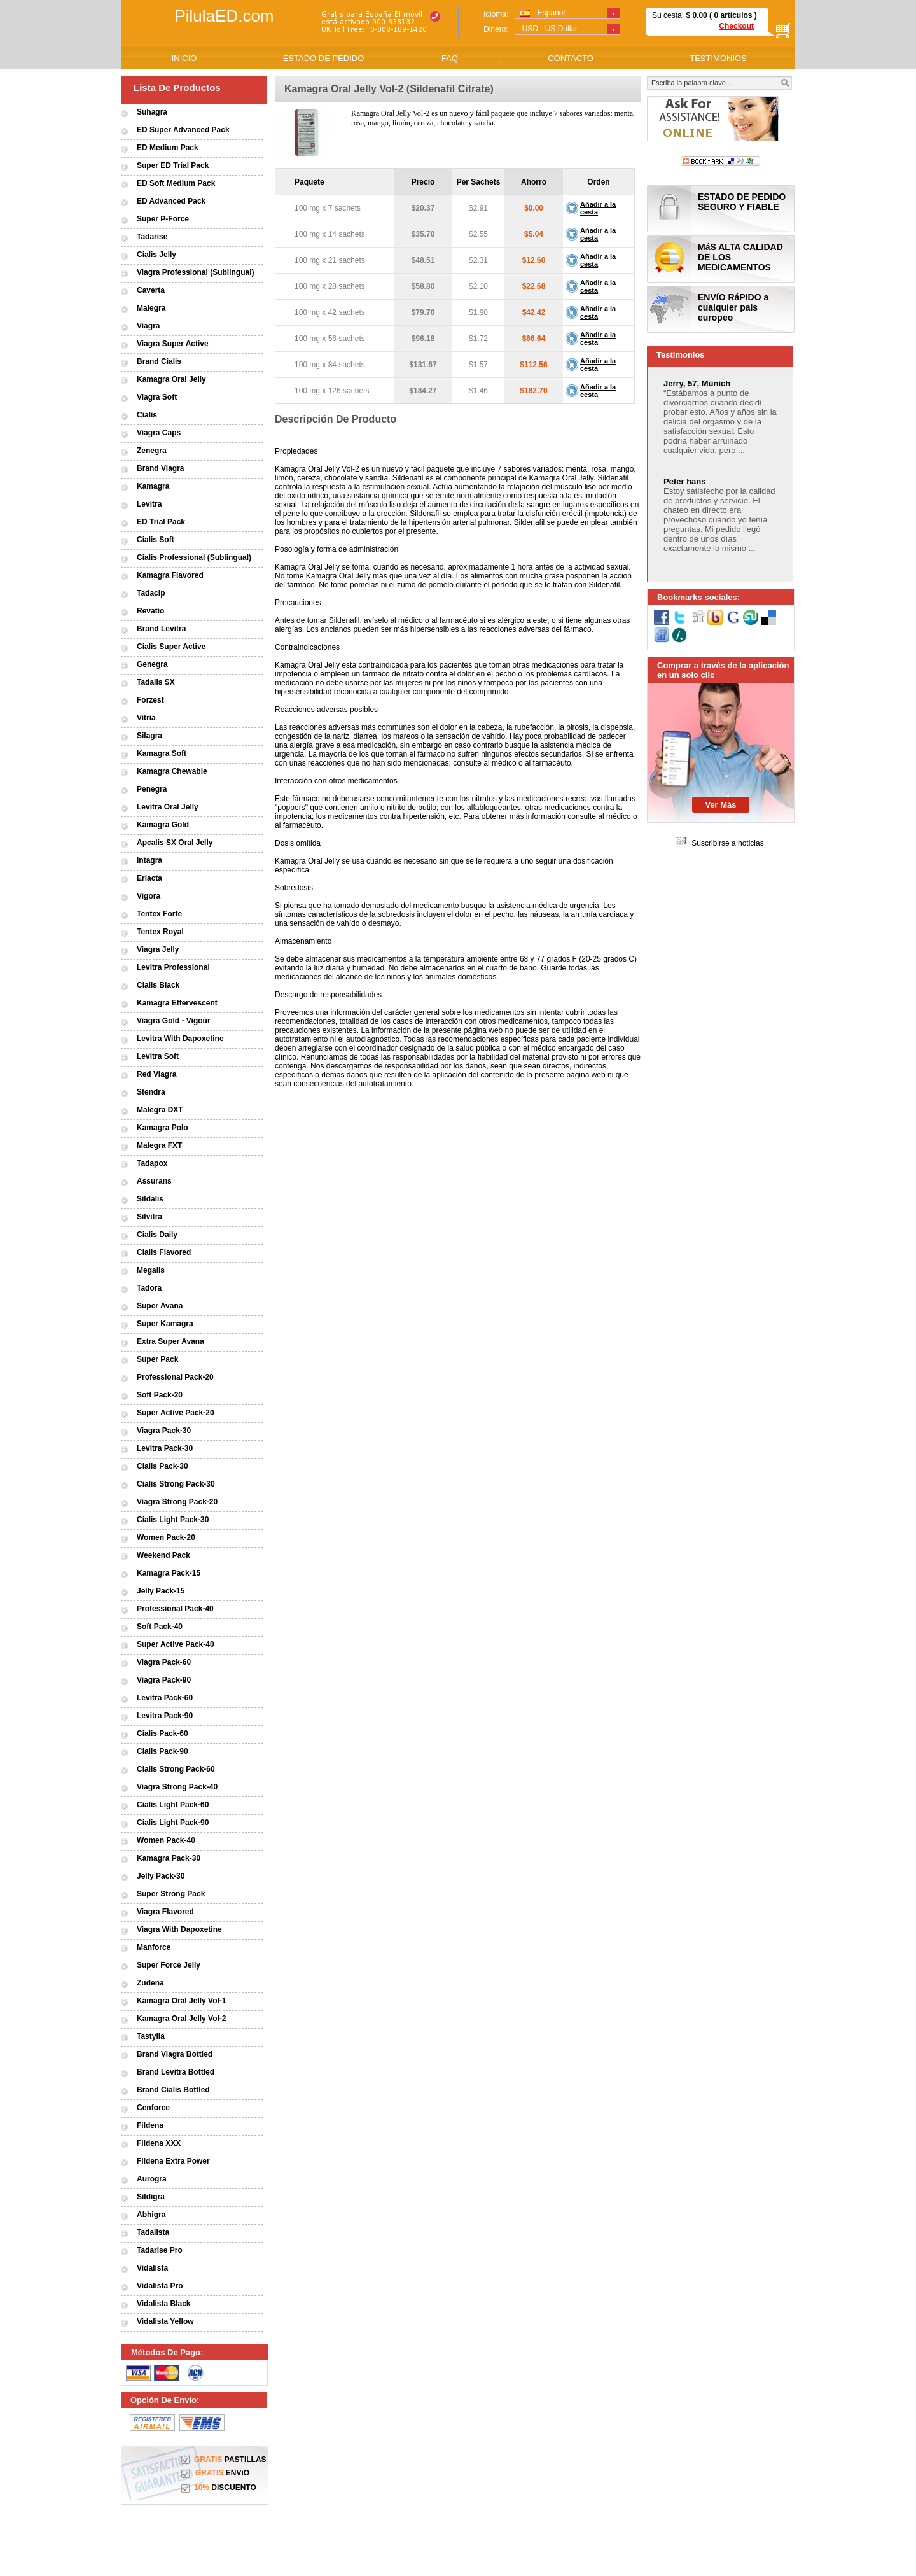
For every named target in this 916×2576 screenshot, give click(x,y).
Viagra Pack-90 (164, 1680)
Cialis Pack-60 (162, 1733)
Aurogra (152, 2178)
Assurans (154, 1181)
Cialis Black (158, 985)
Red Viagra (156, 1074)
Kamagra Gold (163, 824)
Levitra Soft (158, 1056)
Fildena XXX (159, 2143)
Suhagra (152, 112)
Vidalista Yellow (165, 2321)
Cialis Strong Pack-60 (176, 1769)
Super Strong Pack (171, 1893)
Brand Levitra (161, 628)
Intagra (149, 860)
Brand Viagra (160, 468)
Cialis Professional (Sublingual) (194, 557)
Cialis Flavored (164, 1252)
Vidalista (152, 2268)
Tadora (149, 1288)
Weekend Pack (163, 1555)
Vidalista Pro (160, 2285)
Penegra (152, 789)
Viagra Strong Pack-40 (177, 1786)
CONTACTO (570, 58)
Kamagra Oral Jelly (171, 379)
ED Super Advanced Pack (183, 129)
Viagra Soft (157, 397)
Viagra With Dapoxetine (179, 1929)
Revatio (150, 610)
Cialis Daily (157, 1234)
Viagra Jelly (158, 949)
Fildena (150, 2125)
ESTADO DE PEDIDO (323, 58)
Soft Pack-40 (160, 1626)
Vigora (148, 896)
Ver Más (720, 804)
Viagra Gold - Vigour (174, 1020)
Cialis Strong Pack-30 (176, 1484)
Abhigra (151, 2214)
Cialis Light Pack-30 (173, 1519)
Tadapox (152, 1163)
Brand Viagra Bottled (174, 2054)
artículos (736, 15)
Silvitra (149, 1216)
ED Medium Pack (167, 147)
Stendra (151, 1092)
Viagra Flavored (165, 1911)
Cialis (147, 414)
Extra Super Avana (170, 1341)
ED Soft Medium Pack (176, 183)
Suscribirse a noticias (727, 843)
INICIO (184, 58)
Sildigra (151, 2196)
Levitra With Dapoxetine (180, 1038)
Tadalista (153, 2232)
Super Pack (157, 1359)
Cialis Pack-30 (162, 1466)
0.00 (698, 15)
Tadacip (151, 593)
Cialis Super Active (171, 646)
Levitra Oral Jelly (167, 806)
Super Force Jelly (168, 1965)
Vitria (146, 717)
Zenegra (152, 450)
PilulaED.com (224, 15)
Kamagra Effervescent (177, 1002)
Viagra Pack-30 (164, 1430)
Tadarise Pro (160, 2250)
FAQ (449, 58)
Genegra (152, 664)
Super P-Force (163, 218)
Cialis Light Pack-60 (173, 1804)
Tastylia (151, 2036)
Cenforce (153, 2107)
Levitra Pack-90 (165, 1715)
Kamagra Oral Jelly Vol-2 (181, 2018)
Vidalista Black (164, 2303)
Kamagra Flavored (170, 575)
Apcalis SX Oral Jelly (174, 842)
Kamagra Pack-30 (168, 1858)
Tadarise (152, 236)
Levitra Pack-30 (165, 1448)
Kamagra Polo (162, 1127)
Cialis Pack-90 (162, 1751)
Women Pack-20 (166, 1537)
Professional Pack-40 (175, 1608)
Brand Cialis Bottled (173, 2089)
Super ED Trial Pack (173, 165)
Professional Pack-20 (175, 1377)
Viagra (148, 325)
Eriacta (149, 878)
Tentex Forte (159, 913)
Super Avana (160, 1305)
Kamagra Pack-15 (168, 1573)
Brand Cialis (159, 361)
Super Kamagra (165, 1323)
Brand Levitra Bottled (175, 2072)
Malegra (151, 308)
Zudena (150, 1982)
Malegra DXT (160, 1109)
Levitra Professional (173, 967)
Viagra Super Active (173, 343)
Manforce (153, 1947)
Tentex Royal (160, 931)
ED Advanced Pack (171, 201)
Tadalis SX (156, 682)
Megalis (151, 1270)
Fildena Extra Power (173, 2161)
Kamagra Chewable (172, 771)
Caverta (151, 290)
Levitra (149, 504)
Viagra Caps (159, 432)
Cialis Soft (155, 539)
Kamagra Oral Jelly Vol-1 (181, 2000)
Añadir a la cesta (598, 208)
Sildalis (150, 1198)
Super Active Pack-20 (175, 1412)
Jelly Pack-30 (160, 1876)
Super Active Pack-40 (175, 1644)
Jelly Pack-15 (160, 1590)
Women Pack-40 (166, 1840)
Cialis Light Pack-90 (173, 1822)
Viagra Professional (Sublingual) (195, 272)
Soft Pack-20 (160, 1394)
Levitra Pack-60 (165, 1697)
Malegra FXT (159, 1145)
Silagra (149, 735)
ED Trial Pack (161, 521)
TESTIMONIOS (718, 58)
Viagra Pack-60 (164, 1662)
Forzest (150, 700)
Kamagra (153, 486)
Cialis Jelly (156, 254)
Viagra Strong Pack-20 (177, 1501)
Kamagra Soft (161, 753)
